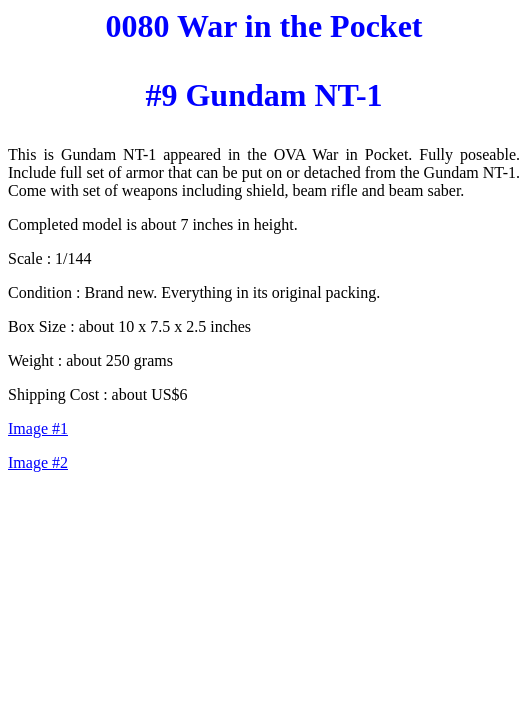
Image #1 (38, 428)
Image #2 (38, 462)
